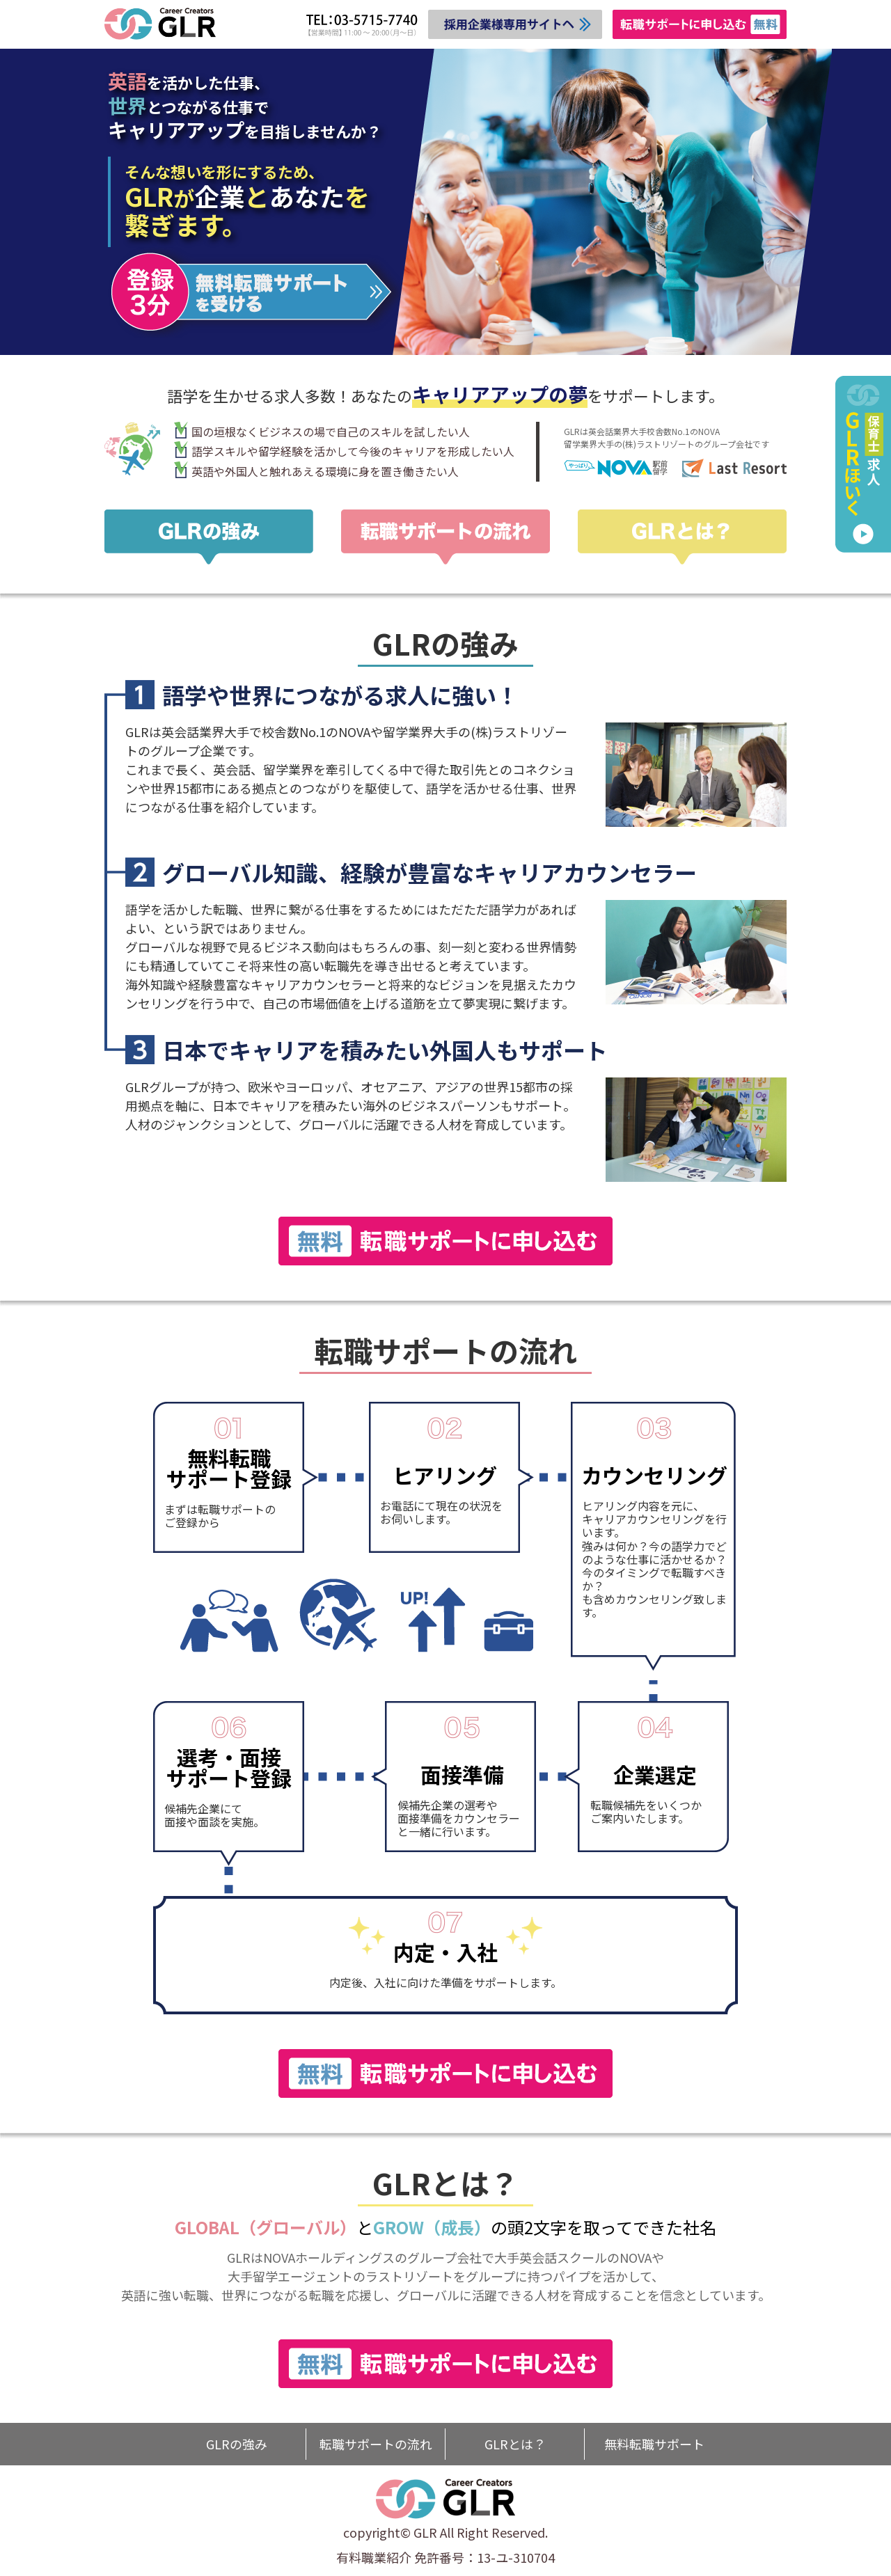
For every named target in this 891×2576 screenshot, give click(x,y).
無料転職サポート (654, 2444)
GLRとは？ (515, 2444)
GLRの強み (236, 2444)
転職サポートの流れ (376, 2444)
